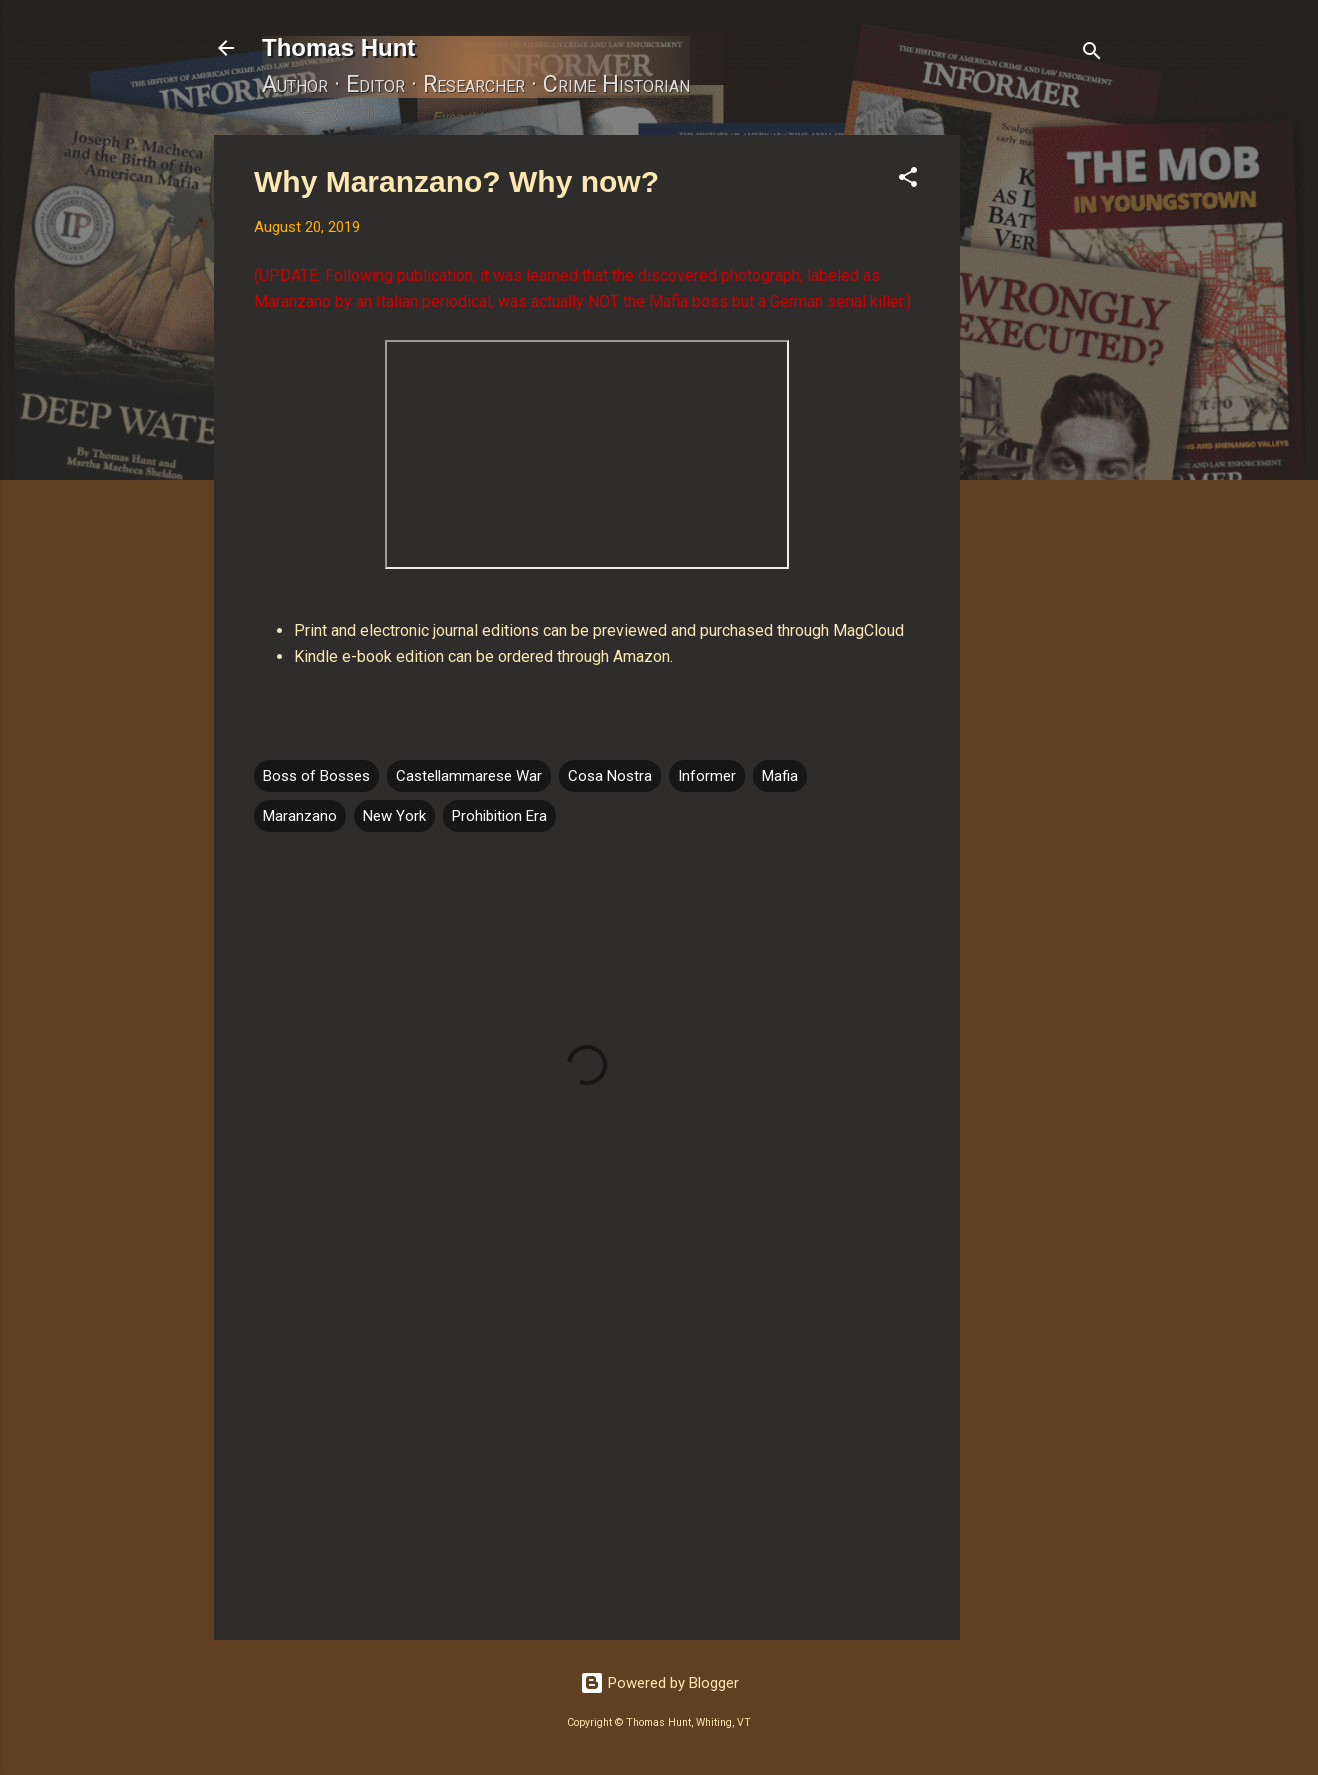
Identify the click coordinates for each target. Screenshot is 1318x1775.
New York (394, 816)
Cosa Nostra (610, 776)
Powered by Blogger (659, 1683)
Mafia (780, 776)
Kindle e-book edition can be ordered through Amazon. (483, 656)
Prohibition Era (499, 816)
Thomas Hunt (338, 47)
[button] (908, 180)
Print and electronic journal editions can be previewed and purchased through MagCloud (599, 630)
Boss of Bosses (316, 776)
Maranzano (300, 816)
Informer (707, 776)
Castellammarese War (469, 776)
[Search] (1092, 54)
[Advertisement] (1040, 435)
